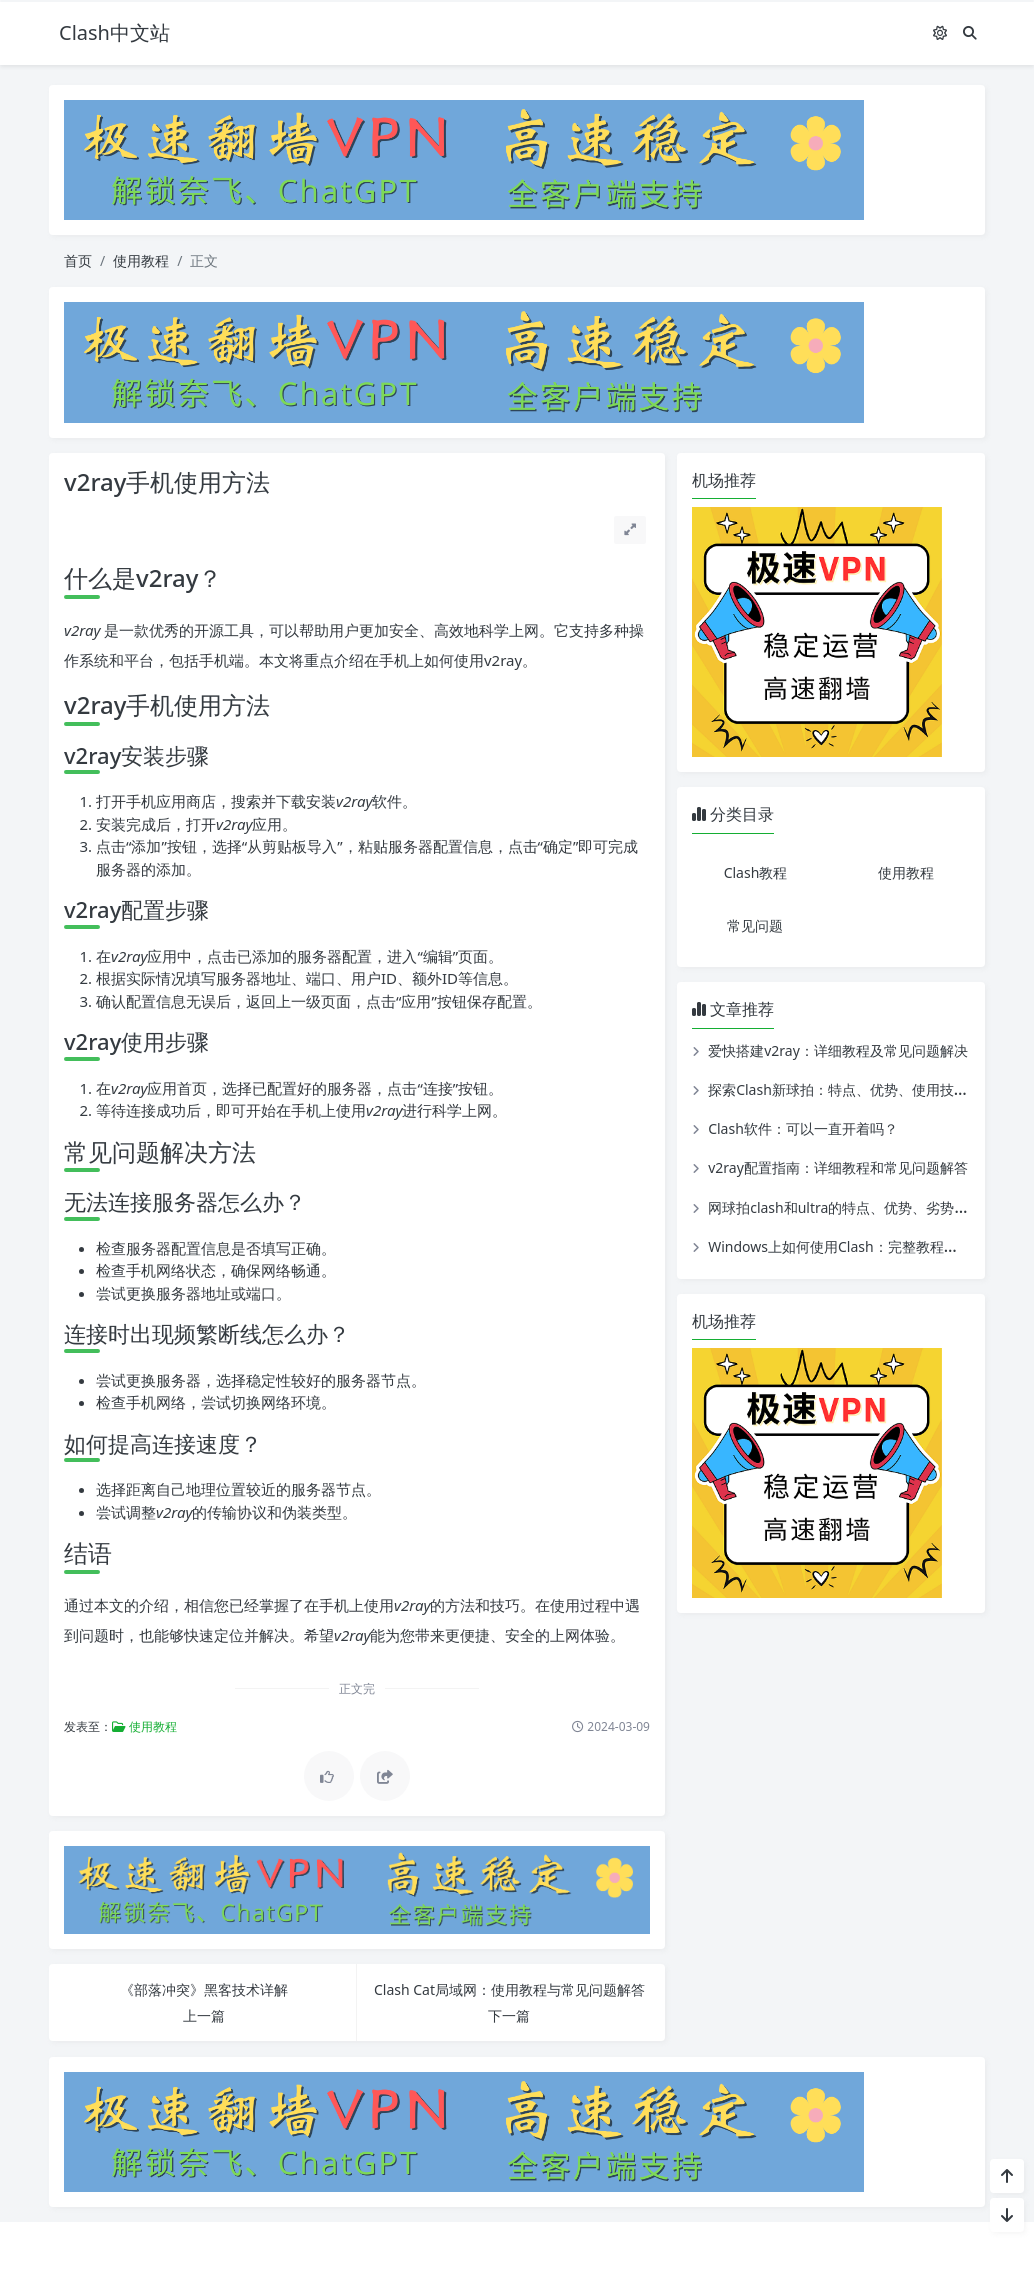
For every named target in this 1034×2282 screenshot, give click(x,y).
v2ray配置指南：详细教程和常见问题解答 (838, 1167)
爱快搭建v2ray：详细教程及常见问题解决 (838, 1050)
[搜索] (970, 32)
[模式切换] (940, 32)
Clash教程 (756, 872)
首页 (78, 260)
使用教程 (141, 260)
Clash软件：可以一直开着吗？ (803, 1128)
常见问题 (755, 925)
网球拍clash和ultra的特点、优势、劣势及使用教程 (866, 1207)
